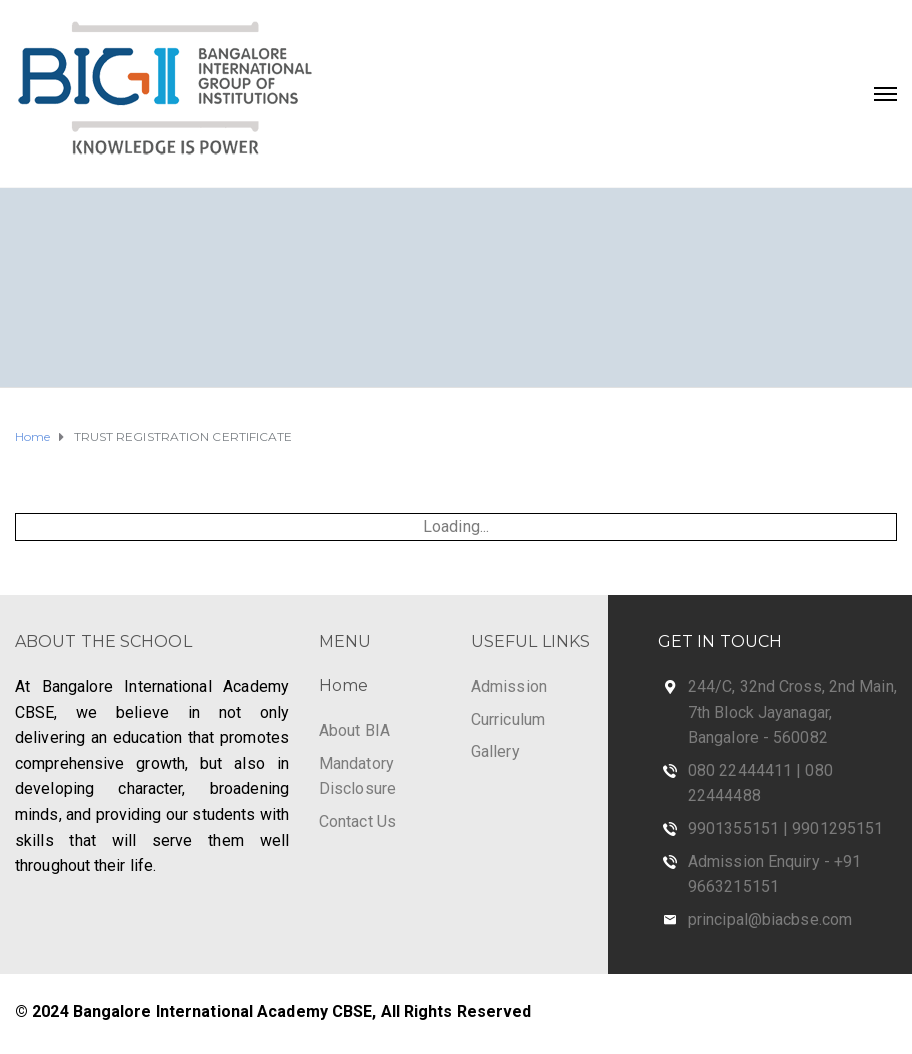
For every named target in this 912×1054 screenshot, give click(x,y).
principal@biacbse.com (770, 919)
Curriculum (508, 719)
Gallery (495, 751)
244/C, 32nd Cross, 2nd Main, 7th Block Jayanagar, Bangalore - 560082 (792, 712)
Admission (509, 686)
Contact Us (357, 821)
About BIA (354, 730)
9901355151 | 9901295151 (785, 828)
